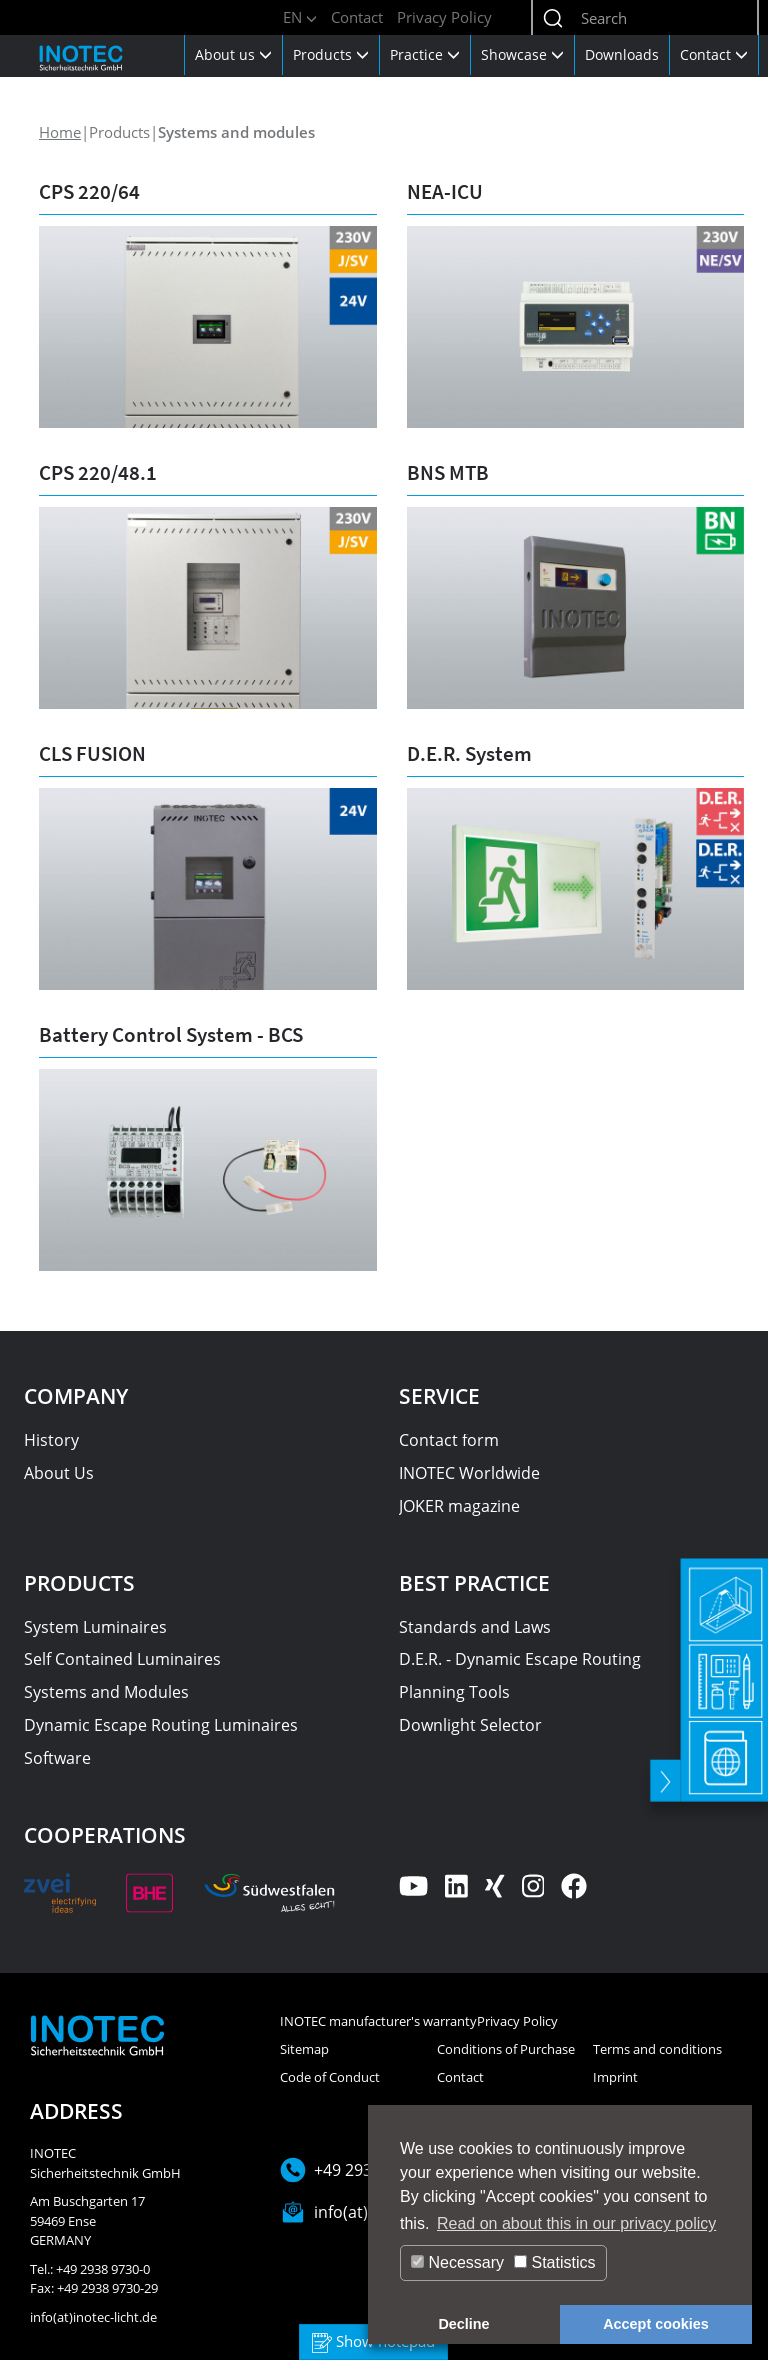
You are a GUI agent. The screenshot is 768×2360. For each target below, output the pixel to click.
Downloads (622, 54)
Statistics (554, 2262)
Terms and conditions (657, 2049)
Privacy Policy (444, 17)
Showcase (522, 54)
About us (233, 54)
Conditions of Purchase (506, 2049)
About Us (59, 1473)
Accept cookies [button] (656, 2324)
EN (300, 17)
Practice (425, 54)
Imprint (615, 2077)
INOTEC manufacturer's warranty (378, 2021)
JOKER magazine (459, 1506)
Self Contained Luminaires (122, 1659)
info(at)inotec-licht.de (93, 2317)
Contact (357, 17)
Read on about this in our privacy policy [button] (576, 2223)
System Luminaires (95, 1627)
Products (331, 54)
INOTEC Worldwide (469, 1473)
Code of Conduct (330, 2077)
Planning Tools (454, 1692)
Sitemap (304, 2049)
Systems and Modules (106, 1692)
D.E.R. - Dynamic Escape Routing (520, 1659)
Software (57, 1758)
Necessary (457, 2262)
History (51, 1440)
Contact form (449, 1440)
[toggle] (663, 1763)
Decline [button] (463, 2324)
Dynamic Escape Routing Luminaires (161, 1725)
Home (60, 132)
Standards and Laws (475, 1627)
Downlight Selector (470, 1725)
